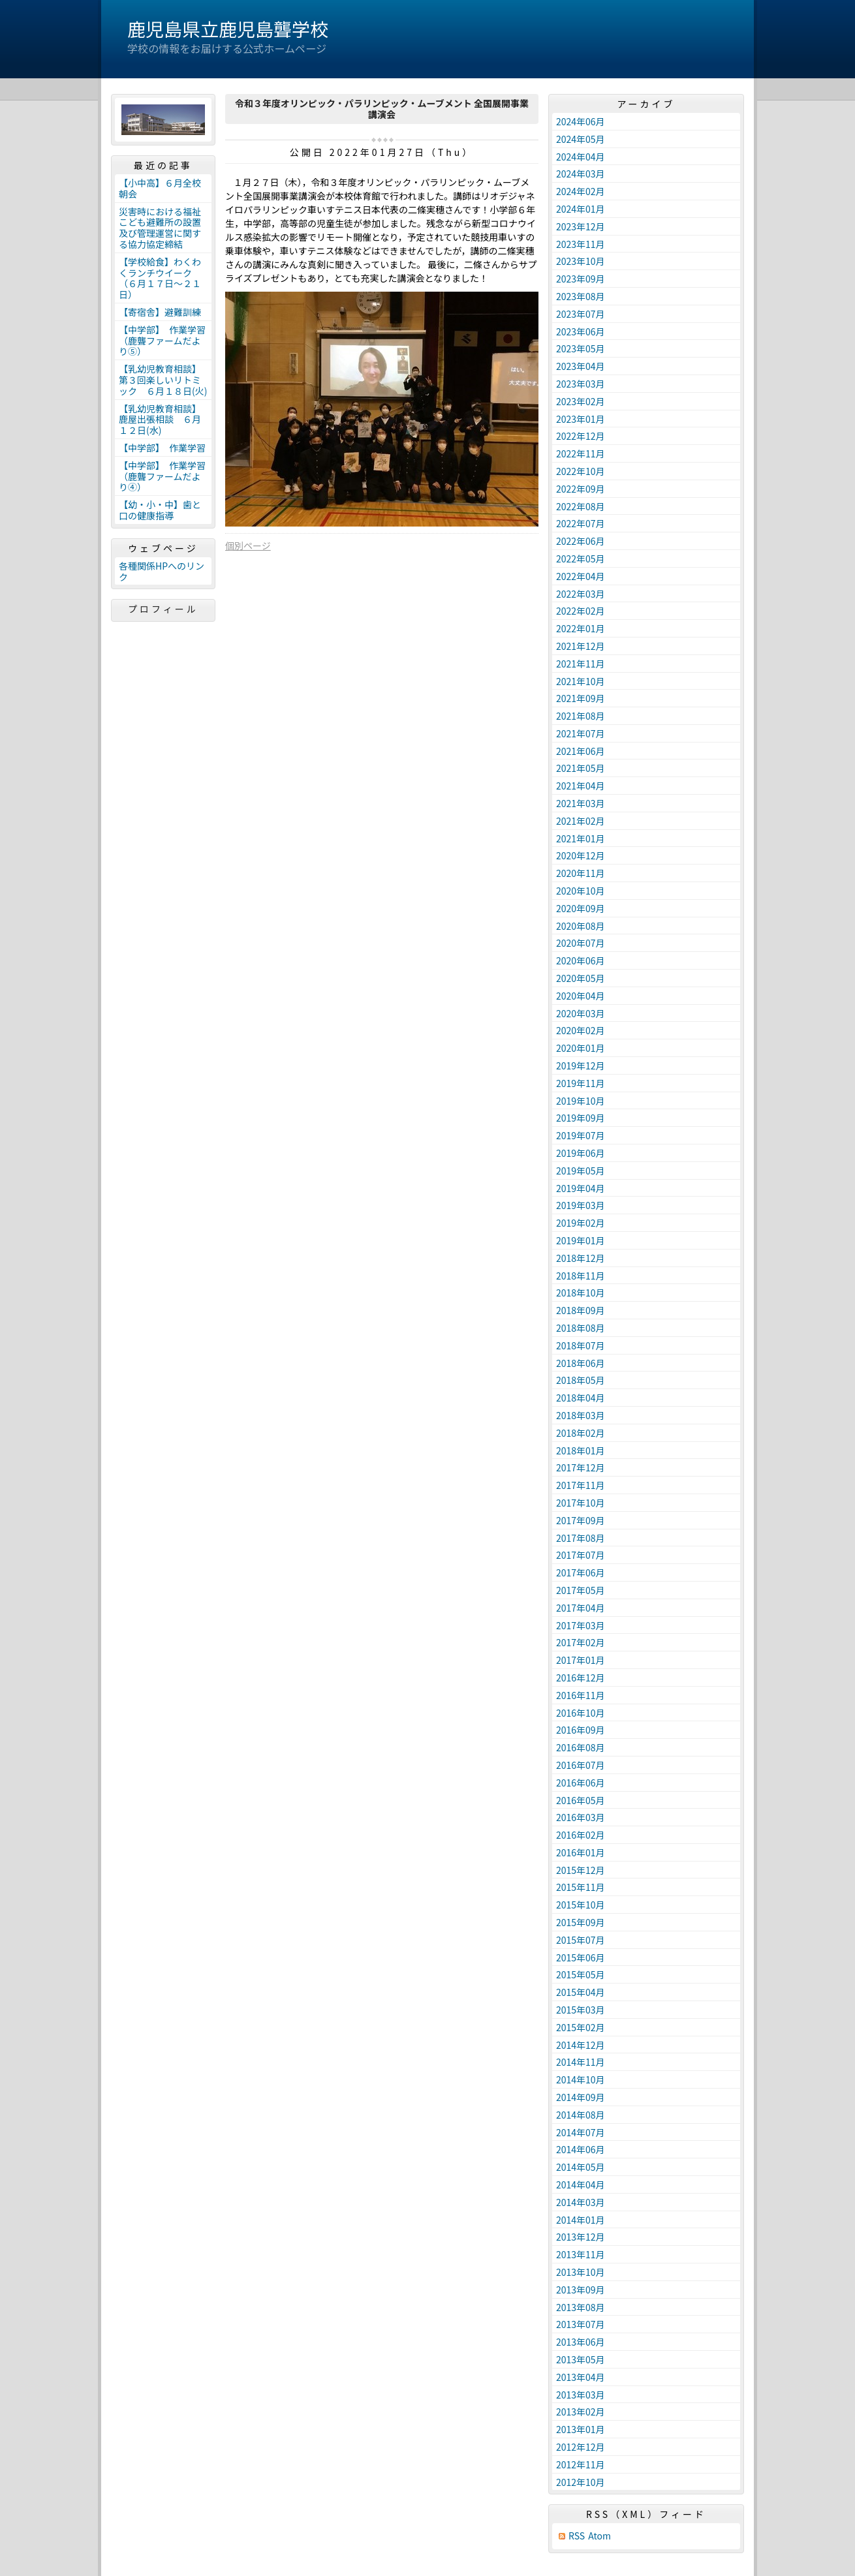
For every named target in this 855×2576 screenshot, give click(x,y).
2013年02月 (580, 2411)
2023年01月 (580, 418)
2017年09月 (580, 1520)
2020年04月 (580, 995)
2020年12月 (580, 855)
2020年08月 (580, 925)
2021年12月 (580, 645)
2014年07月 (580, 2132)
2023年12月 (580, 226)
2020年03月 (580, 1013)
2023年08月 (580, 296)
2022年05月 (580, 558)
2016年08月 (580, 1747)
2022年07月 (580, 523)
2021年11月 (580, 663)
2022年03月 (580, 593)
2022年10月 (580, 471)
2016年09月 (580, 1729)
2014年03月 (580, 2202)
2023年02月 (580, 401)
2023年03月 (580, 383)
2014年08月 (580, 2114)
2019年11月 (580, 1083)
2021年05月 (580, 767)
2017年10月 (580, 1502)
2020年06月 (580, 960)
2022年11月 (580, 453)
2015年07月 (580, 1939)
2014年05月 (580, 2166)
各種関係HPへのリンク (161, 571)
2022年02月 (580, 610)
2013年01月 (580, 2429)
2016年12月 (580, 1677)
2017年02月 (580, 1642)
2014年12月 (580, 2044)
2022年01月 (580, 628)
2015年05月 (580, 1974)
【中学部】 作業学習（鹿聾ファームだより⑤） (162, 340)
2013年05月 (580, 2359)
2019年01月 (580, 1240)
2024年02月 (580, 191)
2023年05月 (580, 348)
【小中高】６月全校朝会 (160, 188)
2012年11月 (580, 2464)
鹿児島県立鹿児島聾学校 (227, 29)
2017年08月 (580, 1537)
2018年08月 (580, 1327)
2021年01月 (580, 838)
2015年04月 (580, 1992)
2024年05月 (580, 139)
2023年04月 (580, 366)
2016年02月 (580, 1834)
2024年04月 (580, 156)
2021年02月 (580, 820)
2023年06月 (580, 331)
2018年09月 (580, 1310)
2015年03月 (580, 2009)
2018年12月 (580, 1258)
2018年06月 (580, 1363)
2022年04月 (580, 576)
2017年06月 (580, 1572)
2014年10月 (580, 2079)
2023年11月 (580, 244)
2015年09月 (580, 1922)
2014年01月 (580, 2219)
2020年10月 (580, 890)
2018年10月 (580, 1292)
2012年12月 (580, 2446)
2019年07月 (580, 1135)
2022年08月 (580, 506)
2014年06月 (580, 2149)
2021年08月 (580, 715)
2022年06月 (580, 540)
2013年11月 (580, 2254)
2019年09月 (580, 1117)
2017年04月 (580, 1607)
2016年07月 (580, 1764)
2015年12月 (580, 1870)
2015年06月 (580, 1957)
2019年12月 (580, 1065)
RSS (576, 2536)
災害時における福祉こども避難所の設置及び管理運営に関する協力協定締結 (160, 228)
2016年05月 (580, 1800)
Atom (599, 2536)
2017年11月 (580, 1485)
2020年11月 (580, 873)
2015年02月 (580, 2027)
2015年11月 (580, 1887)
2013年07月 (580, 2324)
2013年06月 (580, 2341)
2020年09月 (580, 908)
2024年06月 (580, 121)
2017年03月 (580, 1625)
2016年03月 (580, 1817)
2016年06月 (580, 1782)
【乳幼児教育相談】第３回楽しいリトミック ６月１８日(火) (163, 379)
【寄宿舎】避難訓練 (160, 311)
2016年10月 (580, 1712)
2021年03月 (580, 803)
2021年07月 (580, 733)
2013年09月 (580, 2289)
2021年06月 (580, 751)
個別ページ (248, 545)
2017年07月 (580, 1554)
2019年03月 (580, 1205)
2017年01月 (580, 1659)
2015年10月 (580, 1904)
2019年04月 (580, 1188)
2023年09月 (580, 278)
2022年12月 (580, 435)
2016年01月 (580, 1852)
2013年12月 (580, 2236)
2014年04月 (580, 2184)
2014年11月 (580, 2061)
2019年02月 (580, 1222)
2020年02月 (580, 1030)
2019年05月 (580, 1170)
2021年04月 (580, 785)
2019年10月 (580, 1100)
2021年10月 (580, 681)
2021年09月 (580, 698)
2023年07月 (580, 313)
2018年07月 (580, 1345)
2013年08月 (580, 2307)
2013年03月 (580, 2394)
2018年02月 (580, 1432)
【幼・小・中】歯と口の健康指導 (160, 510)
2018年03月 (580, 1415)
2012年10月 (580, 2482)
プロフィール (163, 608)
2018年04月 (580, 1397)
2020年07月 (580, 942)
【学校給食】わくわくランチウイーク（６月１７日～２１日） (160, 278)
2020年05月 (580, 978)
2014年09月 (580, 2097)
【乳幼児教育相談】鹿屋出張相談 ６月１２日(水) (160, 419)
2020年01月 (580, 1047)
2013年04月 (580, 2377)
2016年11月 (580, 1695)
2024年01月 (580, 208)
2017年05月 (580, 1590)
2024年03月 (580, 173)
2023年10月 (580, 261)
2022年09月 (580, 488)
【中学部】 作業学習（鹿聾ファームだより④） (162, 476)
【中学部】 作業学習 (162, 447)
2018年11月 (580, 1275)
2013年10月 (580, 2271)
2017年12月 (580, 1467)
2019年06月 (580, 1152)
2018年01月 (580, 1450)
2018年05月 (580, 1380)
